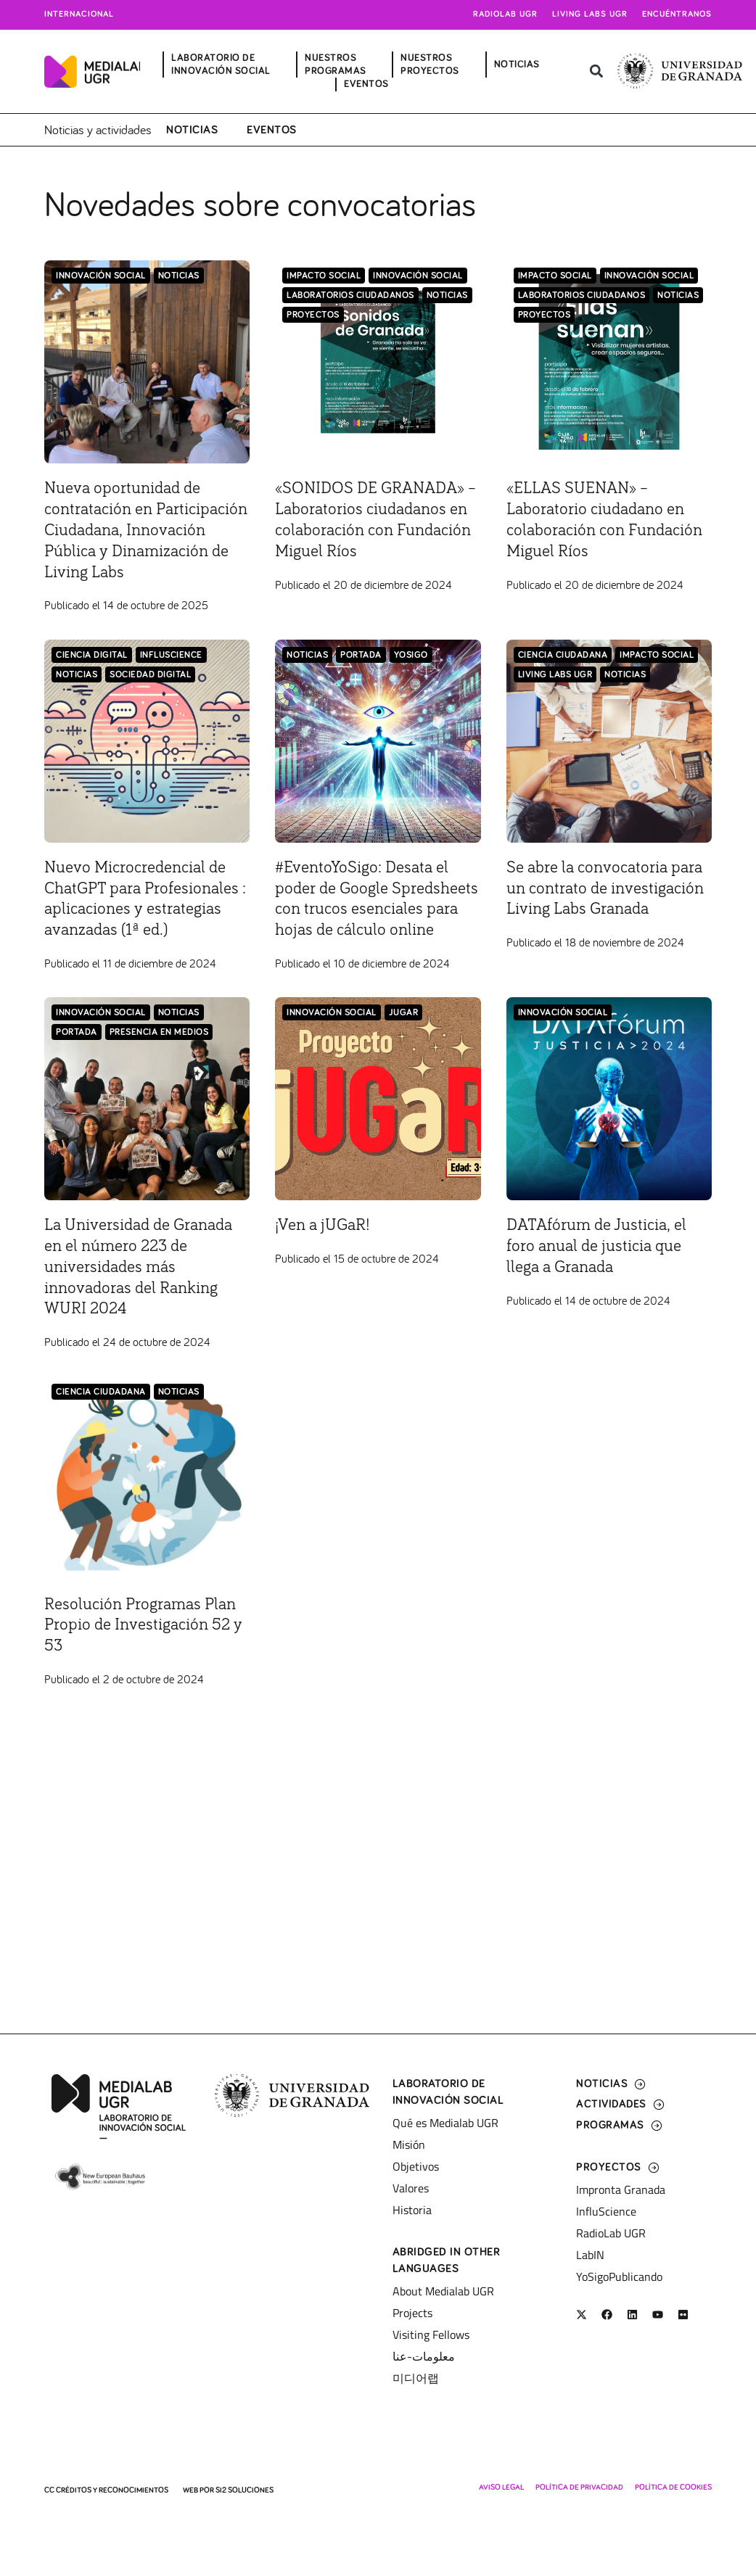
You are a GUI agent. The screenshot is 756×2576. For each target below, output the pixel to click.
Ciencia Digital (92, 675)
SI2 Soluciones (244, 2490)
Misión (409, 2144)
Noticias (192, 129)
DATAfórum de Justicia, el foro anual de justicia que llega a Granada (603, 1287)
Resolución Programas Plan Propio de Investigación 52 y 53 (146, 1666)
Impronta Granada (620, 2189)
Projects (412, 2312)
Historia (412, 2210)
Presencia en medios (159, 1073)
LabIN (590, 2254)
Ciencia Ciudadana (563, 675)
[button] (597, 71)
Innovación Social (101, 275)
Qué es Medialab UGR (445, 2122)
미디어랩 (416, 2378)
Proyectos (313, 314)
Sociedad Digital (150, 694)
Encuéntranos (677, 14)
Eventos (272, 129)
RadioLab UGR (611, 2233)
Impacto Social (324, 275)
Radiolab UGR (505, 14)
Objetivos (416, 2166)
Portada (361, 675)
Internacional (79, 14)
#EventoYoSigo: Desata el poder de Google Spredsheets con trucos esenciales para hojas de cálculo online (366, 928)
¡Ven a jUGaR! (325, 1266)
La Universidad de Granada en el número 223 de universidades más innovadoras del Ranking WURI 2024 (146, 1308)
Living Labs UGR (590, 14)
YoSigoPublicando (619, 2276)
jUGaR (404, 1054)
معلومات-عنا (424, 2356)
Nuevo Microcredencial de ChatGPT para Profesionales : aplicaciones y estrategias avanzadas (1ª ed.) (146, 928)
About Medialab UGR (443, 2291)
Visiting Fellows (431, 2334)
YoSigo (411, 675)
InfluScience (171, 675)
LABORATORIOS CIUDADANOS (350, 295)
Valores (411, 2188)
